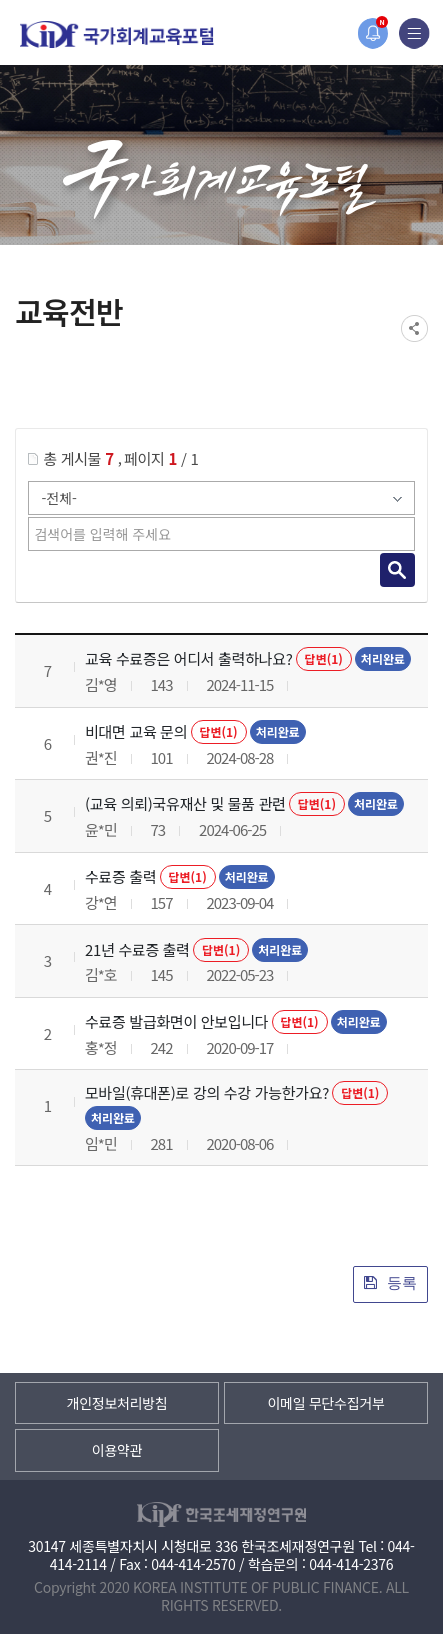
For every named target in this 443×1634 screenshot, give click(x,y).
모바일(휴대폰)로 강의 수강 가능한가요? (207, 1092)
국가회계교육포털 (117, 34)
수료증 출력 (120, 876)
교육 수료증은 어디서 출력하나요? (189, 658)
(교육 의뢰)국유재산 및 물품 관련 (185, 803)
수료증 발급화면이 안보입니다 (176, 1021)
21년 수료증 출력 (137, 949)
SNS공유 (414, 328)
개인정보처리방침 (117, 1403)
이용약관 (117, 1450)
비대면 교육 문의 (136, 731)
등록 (390, 1282)
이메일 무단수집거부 (325, 1403)
